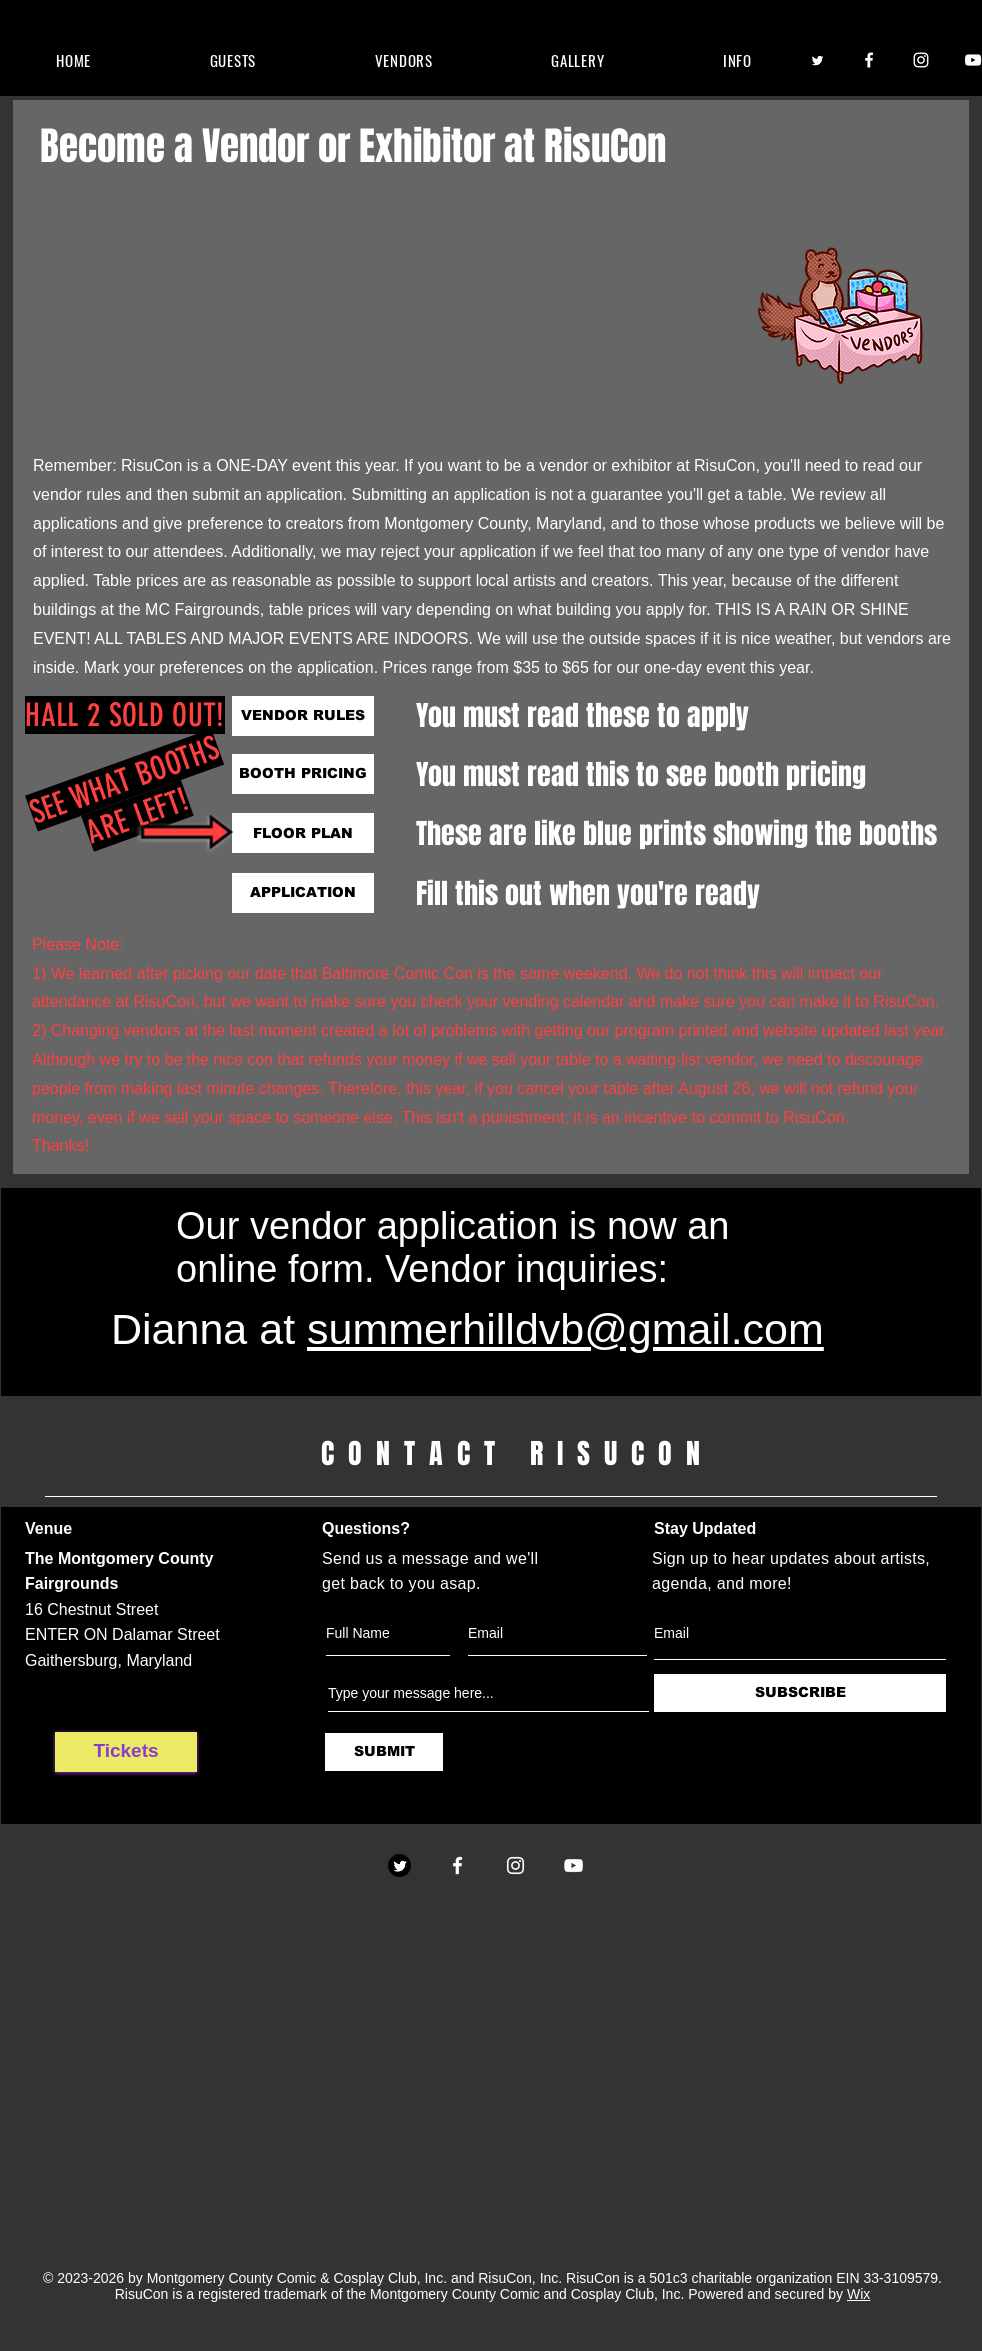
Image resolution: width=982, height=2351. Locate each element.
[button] (232, 60)
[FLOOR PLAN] (303, 833)
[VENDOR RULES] (303, 716)
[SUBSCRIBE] (800, 1693)
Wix (858, 2294)
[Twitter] (817, 60)
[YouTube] (573, 1865)
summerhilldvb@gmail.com (565, 1329)
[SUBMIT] (384, 1752)
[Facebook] (869, 60)
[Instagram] (921, 60)
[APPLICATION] (303, 893)
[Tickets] (126, 1752)
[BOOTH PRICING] (303, 774)
